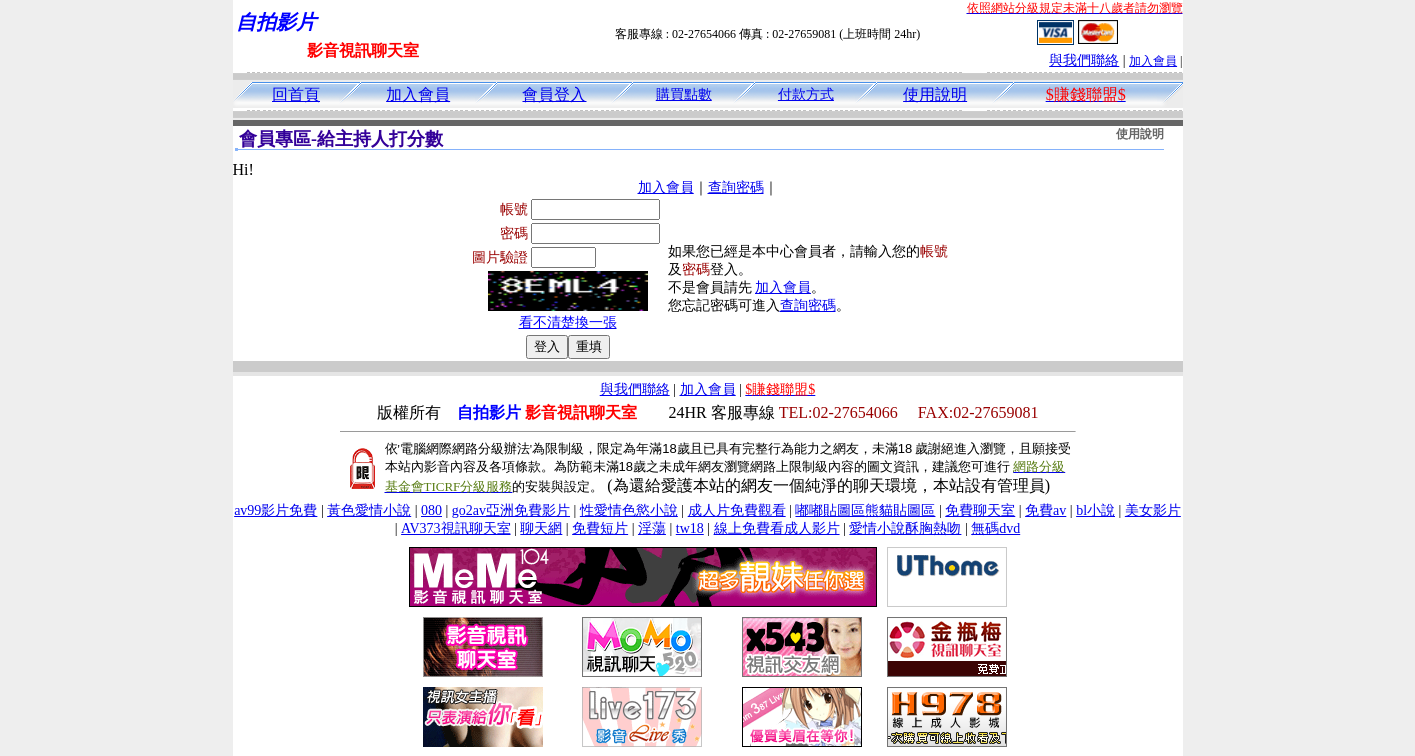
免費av (1045, 510)
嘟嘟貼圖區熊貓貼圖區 (865, 510)
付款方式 (806, 94)
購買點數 (684, 94)
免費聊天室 (980, 510)
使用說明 (935, 94)
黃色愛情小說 (369, 510)
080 (431, 510)
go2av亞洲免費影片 (511, 510)
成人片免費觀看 (737, 510)
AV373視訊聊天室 (455, 528)
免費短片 (600, 528)
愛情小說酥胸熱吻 (905, 528)
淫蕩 (652, 528)
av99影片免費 (275, 510)
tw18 (690, 528)
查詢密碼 (736, 187)
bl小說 (1095, 510)
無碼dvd (995, 528)
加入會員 (1153, 61)
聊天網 (541, 528)
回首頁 (296, 94)
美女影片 (1153, 510)
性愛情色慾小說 (629, 510)
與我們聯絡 (1084, 60)
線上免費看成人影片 (777, 528)
